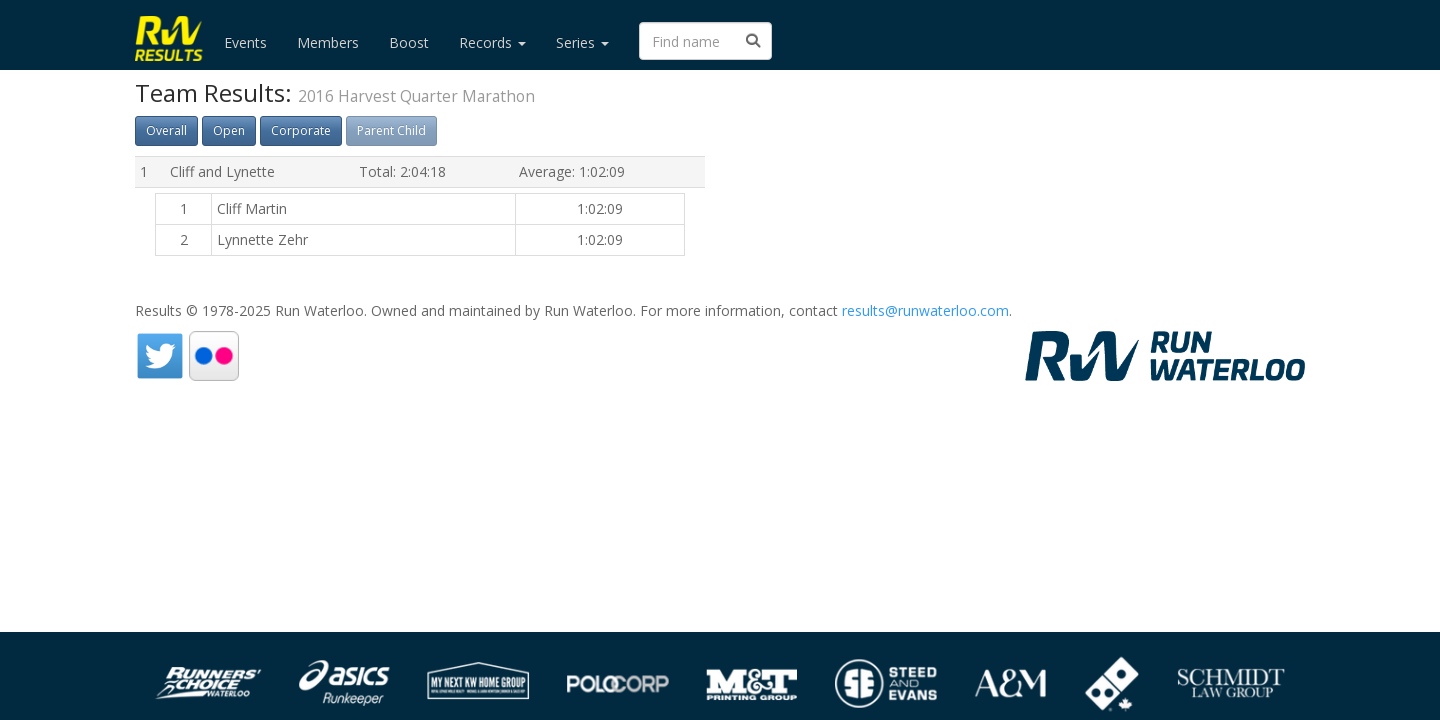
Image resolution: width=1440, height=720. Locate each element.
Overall (166, 130)
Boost (409, 42)
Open (229, 130)
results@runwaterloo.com (925, 310)
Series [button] (582, 42)
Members (328, 42)
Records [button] (492, 42)
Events (245, 42)
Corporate (301, 130)
